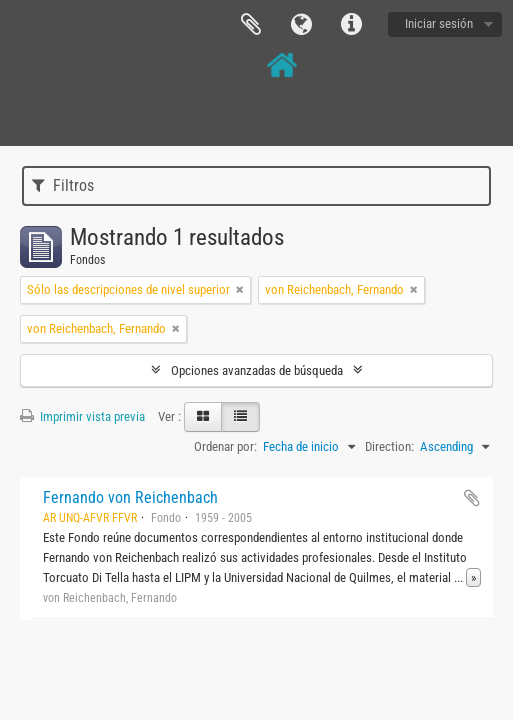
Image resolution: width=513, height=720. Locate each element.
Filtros (63, 185)
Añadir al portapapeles (472, 498)
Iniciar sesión (439, 23)
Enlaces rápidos (351, 25)
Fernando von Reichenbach (130, 497)
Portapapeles (251, 25)
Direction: (389, 446)
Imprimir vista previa (82, 416)
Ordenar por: (225, 446)
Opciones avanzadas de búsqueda (257, 370)
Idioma (301, 25)
